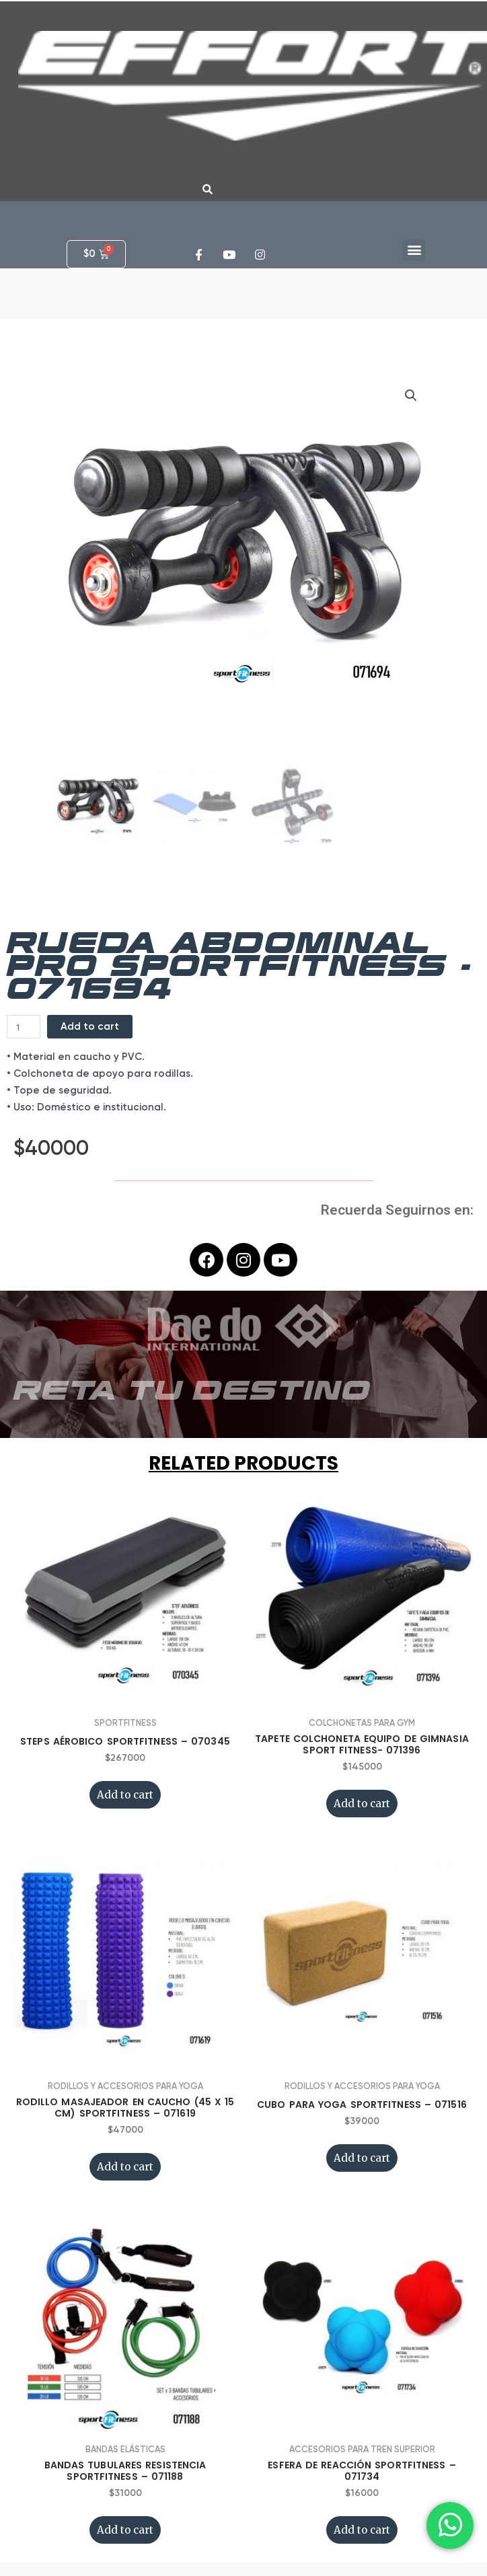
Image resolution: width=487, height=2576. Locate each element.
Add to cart (90, 1026)
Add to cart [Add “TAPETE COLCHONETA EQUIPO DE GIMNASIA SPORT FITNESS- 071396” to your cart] (362, 1803)
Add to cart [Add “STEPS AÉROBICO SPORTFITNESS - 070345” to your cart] (125, 1794)
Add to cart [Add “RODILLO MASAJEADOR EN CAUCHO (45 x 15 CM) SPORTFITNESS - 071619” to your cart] (125, 2166)
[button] (414, 250)
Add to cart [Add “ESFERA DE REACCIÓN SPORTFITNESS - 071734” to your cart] (362, 2530)
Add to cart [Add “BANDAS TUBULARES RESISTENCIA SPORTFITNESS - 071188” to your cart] (125, 2530)
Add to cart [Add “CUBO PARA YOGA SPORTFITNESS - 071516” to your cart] (362, 2158)
